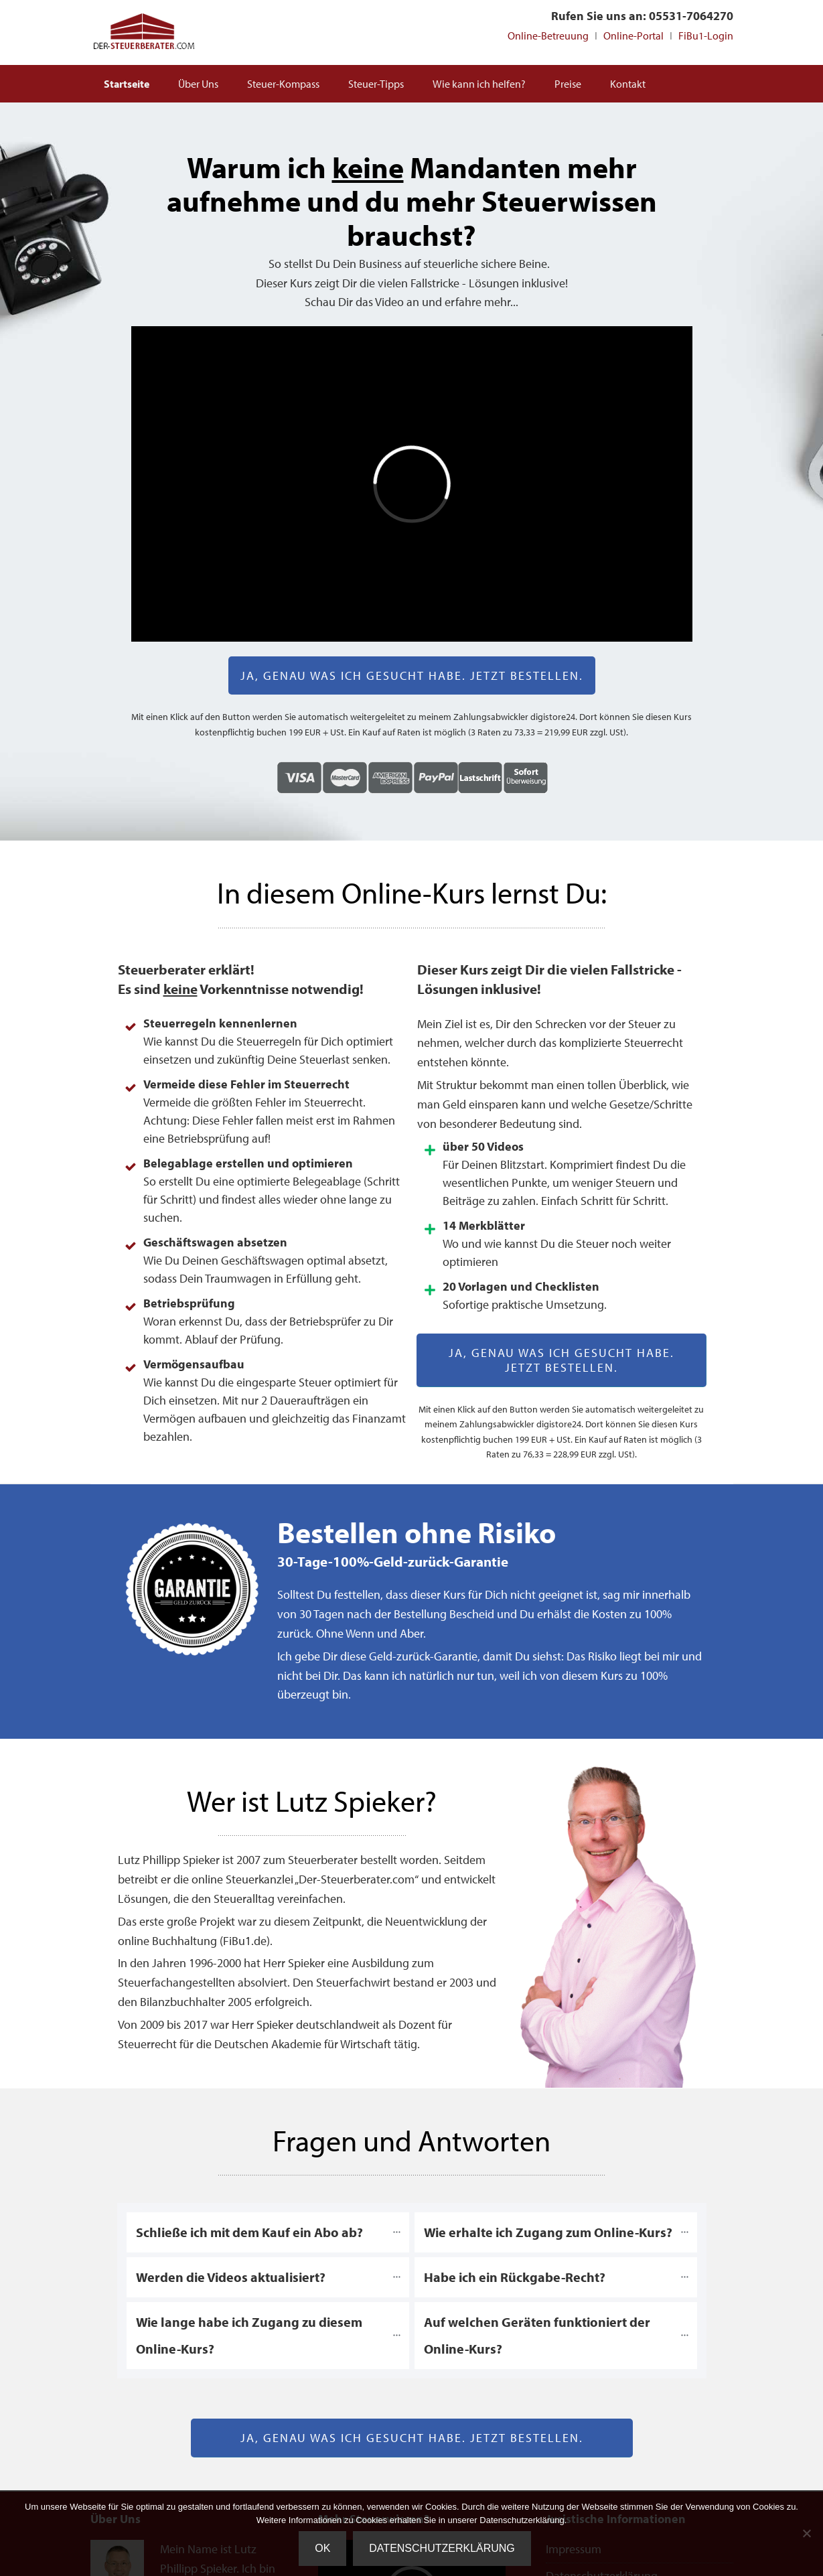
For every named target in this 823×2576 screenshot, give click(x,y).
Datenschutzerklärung (442, 2548)
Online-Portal (633, 35)
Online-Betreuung (548, 35)
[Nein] (806, 2533)
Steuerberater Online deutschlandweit (144, 32)
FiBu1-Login (705, 35)
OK (322, 2548)
